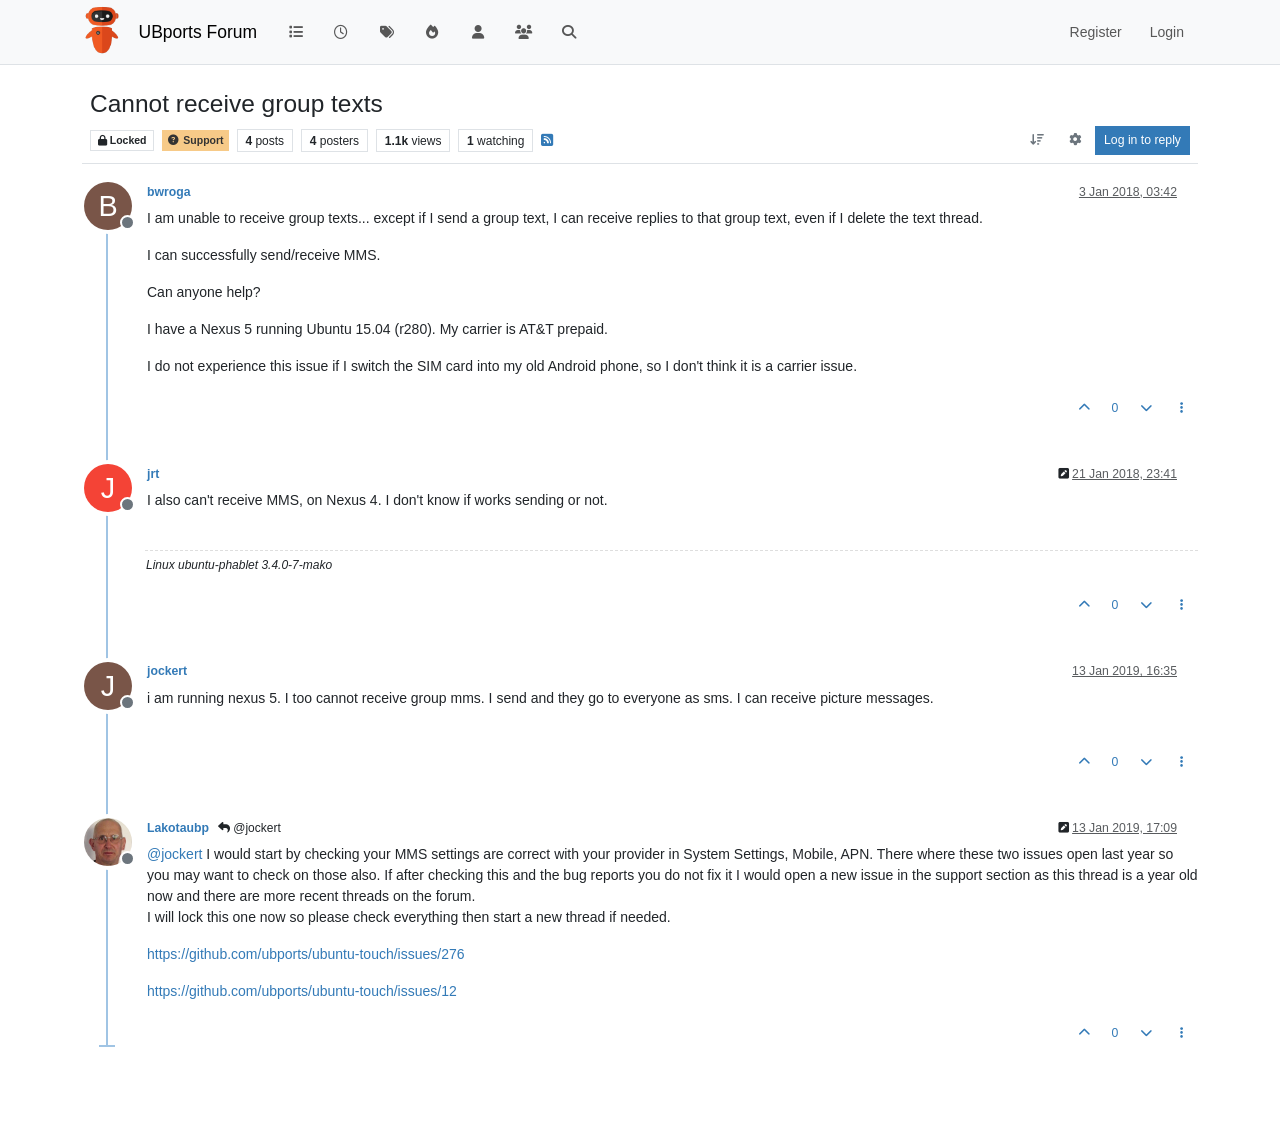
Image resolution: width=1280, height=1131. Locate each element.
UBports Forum (198, 32)
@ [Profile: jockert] (174, 854)
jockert (167, 671)
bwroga (169, 192)
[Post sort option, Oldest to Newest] (1037, 140)
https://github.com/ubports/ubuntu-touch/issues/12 (302, 991)
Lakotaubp (178, 828)
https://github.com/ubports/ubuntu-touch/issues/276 (306, 954)
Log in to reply (1142, 140)
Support (195, 140)
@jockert (249, 828)
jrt (153, 474)
